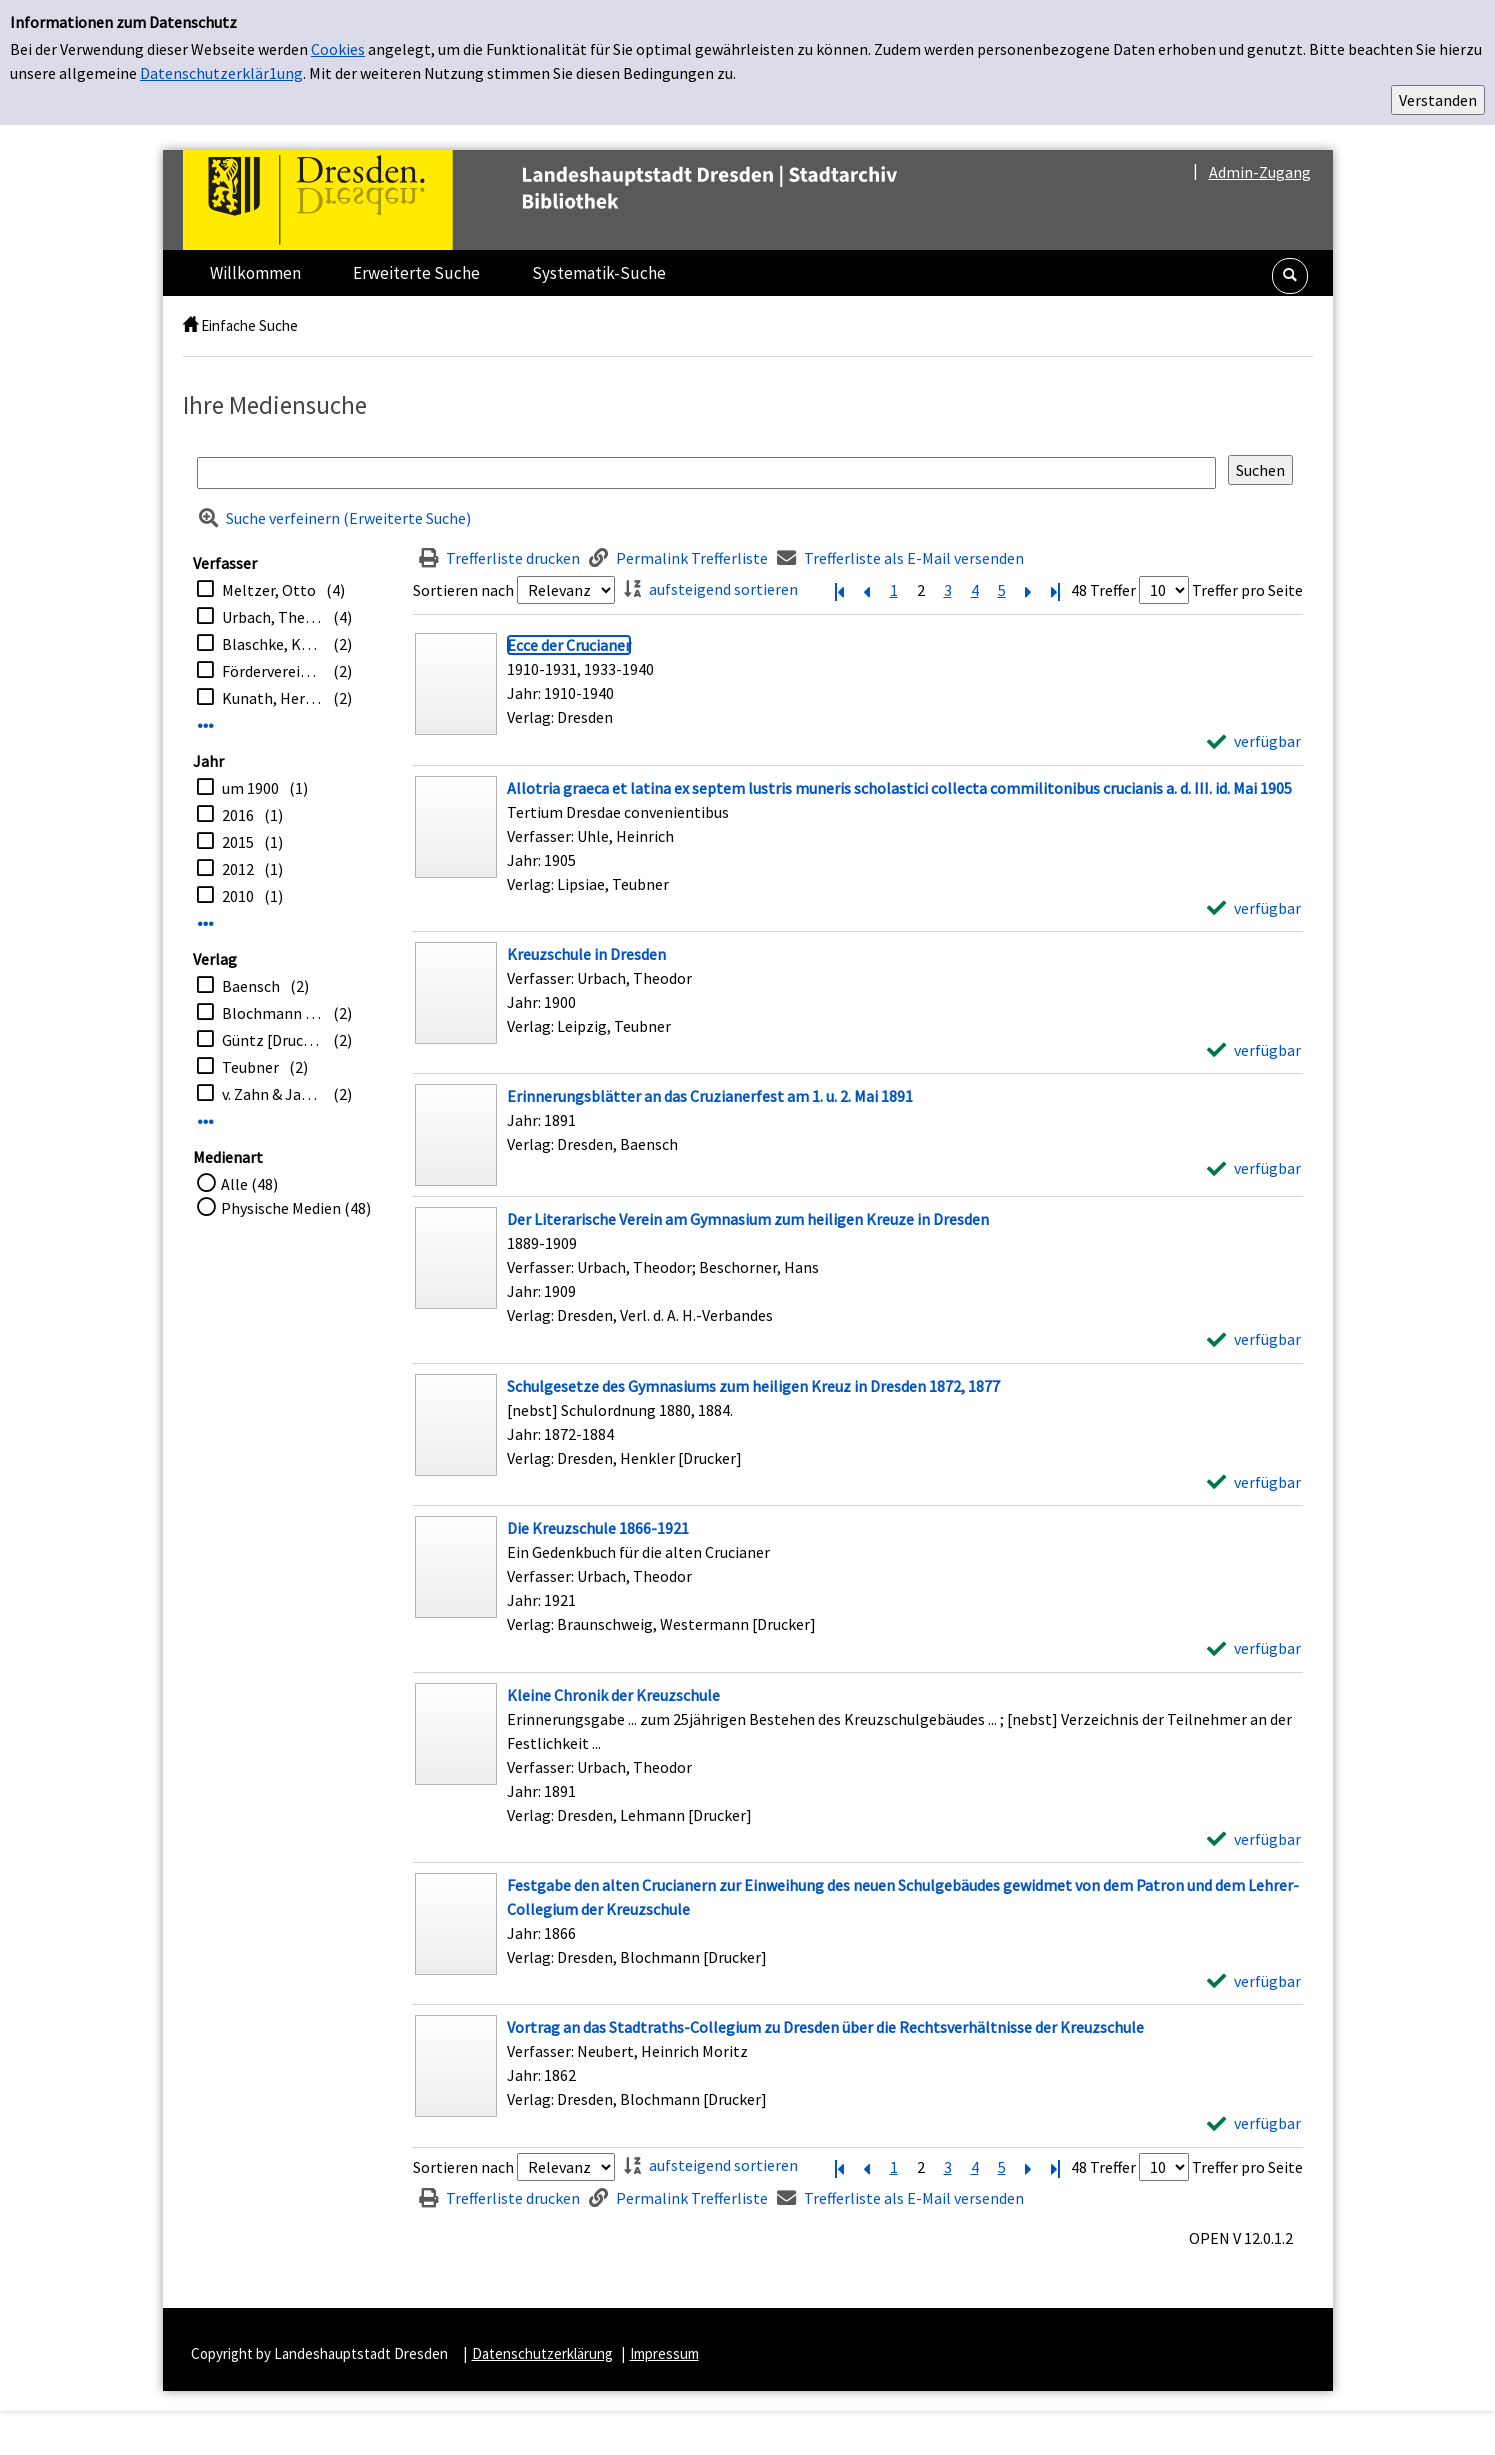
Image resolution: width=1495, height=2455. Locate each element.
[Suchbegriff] (706, 473)
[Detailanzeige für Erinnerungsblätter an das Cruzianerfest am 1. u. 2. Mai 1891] (710, 1096)
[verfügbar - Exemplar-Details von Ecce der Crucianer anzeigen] (1254, 741)
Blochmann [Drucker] (272, 1013)
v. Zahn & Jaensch (272, 1094)
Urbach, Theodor (272, 617)
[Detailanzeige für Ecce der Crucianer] (569, 645)
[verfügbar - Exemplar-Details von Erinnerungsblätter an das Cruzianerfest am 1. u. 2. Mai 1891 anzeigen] (1254, 1168)
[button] (1290, 276)
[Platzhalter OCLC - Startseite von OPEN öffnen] (582, 200)
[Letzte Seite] (1056, 590)
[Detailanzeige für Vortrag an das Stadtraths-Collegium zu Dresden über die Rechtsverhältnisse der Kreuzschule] (825, 2027)
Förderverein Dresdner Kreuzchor (272, 671)
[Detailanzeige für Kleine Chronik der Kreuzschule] (613, 1695)
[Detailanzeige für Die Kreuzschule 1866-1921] (598, 1528)
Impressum (664, 2353)
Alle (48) (249, 1184)
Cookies (338, 49)
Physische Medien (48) (296, 1208)
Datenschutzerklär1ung (221, 73)
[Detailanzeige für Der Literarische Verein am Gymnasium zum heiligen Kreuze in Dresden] (748, 1219)
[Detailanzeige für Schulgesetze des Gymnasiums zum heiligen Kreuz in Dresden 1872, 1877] (753, 1386)
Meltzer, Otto (269, 590)
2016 (238, 815)
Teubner (250, 1067)
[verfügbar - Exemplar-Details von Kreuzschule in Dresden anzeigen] (1254, 1050)
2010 (238, 896)
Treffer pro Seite (1247, 590)
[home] (190, 325)
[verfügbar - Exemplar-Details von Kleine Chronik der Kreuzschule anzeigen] (1254, 1839)
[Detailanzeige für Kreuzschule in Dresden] (586, 954)
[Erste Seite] (840, 590)
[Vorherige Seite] (867, 590)
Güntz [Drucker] (272, 1040)
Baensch (251, 986)
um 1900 (250, 788)
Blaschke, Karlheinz (272, 644)
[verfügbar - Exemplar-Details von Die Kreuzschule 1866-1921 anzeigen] (1254, 1648)
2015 (238, 842)
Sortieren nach (463, 590)
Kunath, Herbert (272, 698)
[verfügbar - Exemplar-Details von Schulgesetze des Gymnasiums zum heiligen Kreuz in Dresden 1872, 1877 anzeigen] (1254, 1482)
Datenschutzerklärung (542, 2353)
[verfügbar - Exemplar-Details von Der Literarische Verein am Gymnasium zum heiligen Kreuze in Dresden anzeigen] (1254, 1339)
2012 (238, 869)
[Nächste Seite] (1029, 590)
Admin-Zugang (1260, 172)
